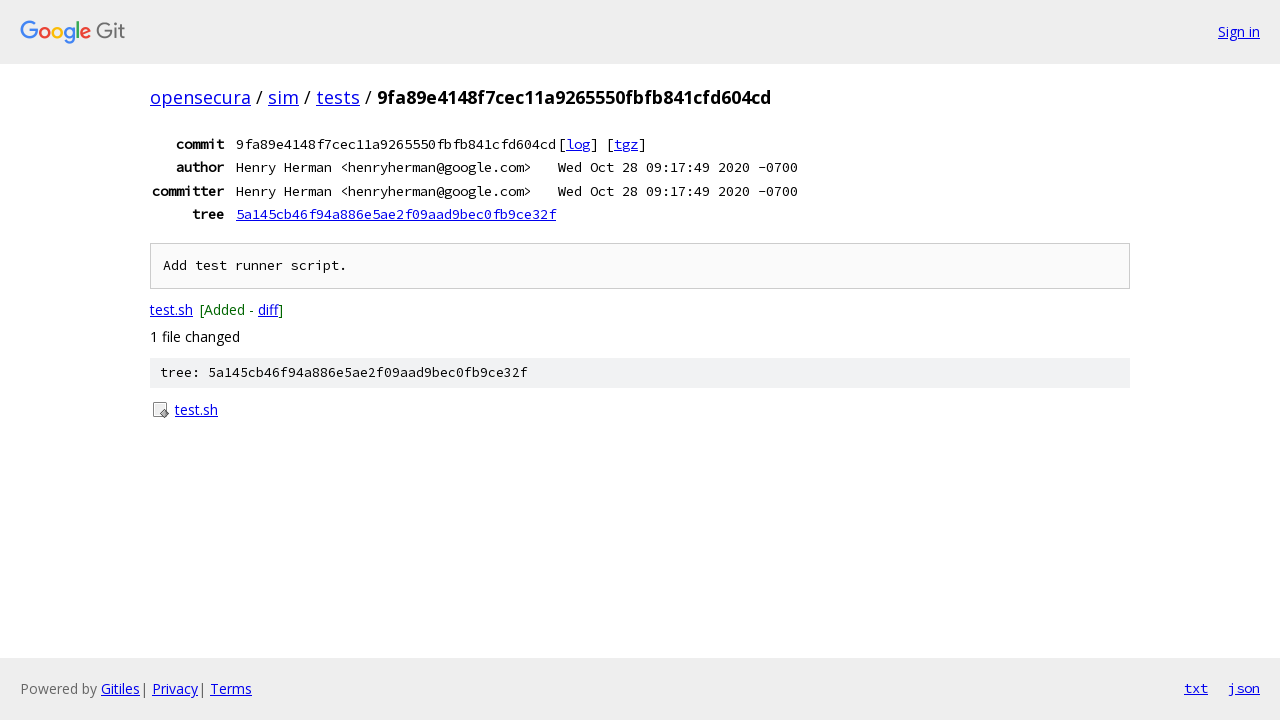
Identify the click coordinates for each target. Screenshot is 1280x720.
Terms (231, 688)
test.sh (171, 309)
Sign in (1239, 31)
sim (283, 97)
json (1244, 688)
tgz (626, 144)
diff (268, 309)
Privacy (175, 688)
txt (1196, 688)
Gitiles (120, 688)
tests (338, 97)
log (578, 144)
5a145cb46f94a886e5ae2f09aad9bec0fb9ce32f (396, 214)
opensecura (200, 97)
